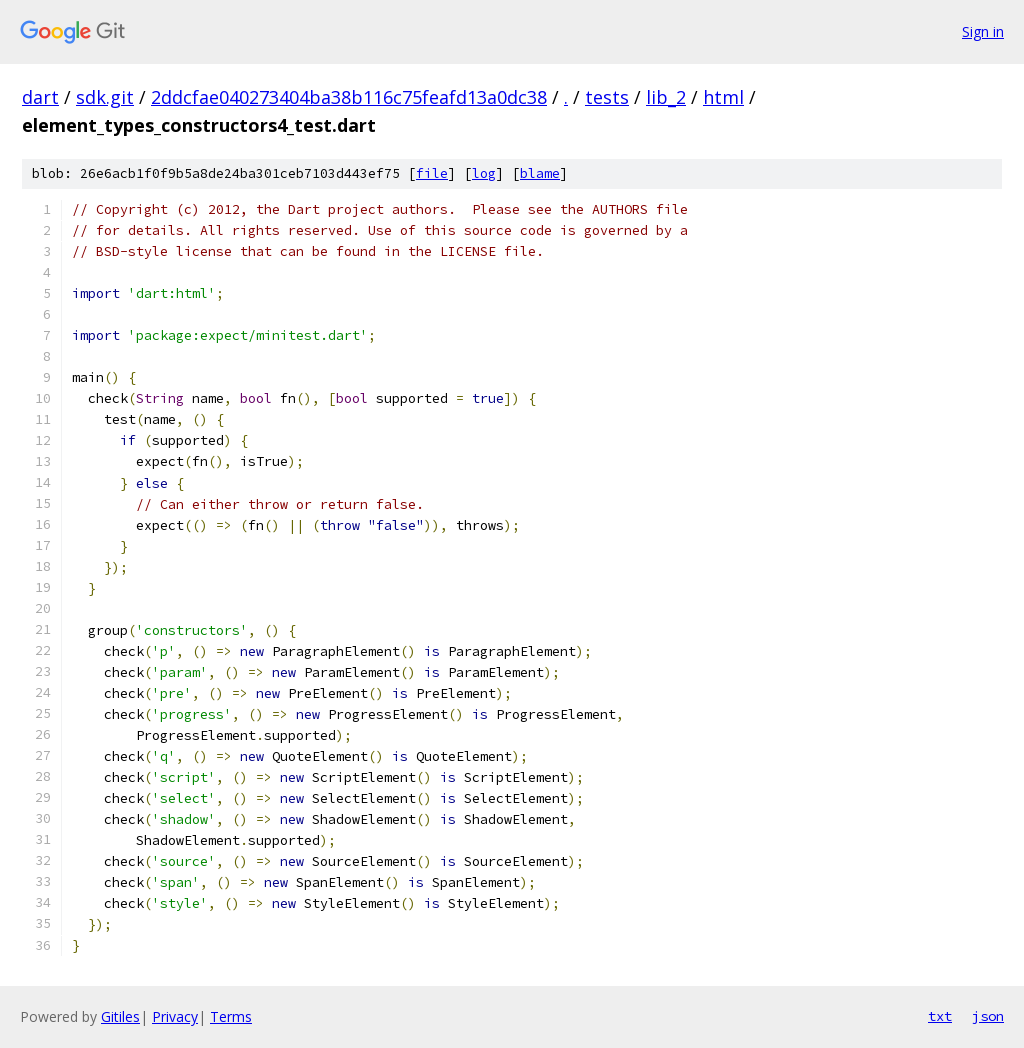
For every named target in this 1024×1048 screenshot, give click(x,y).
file (432, 173)
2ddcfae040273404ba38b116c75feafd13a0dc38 (349, 97)
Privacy (175, 1016)
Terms (231, 1016)
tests (607, 97)
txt (940, 1016)
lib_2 (666, 97)
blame (540, 173)
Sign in (983, 31)
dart (40, 97)
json (988, 1016)
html (723, 97)
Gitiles (120, 1016)
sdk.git (105, 97)
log (484, 173)
